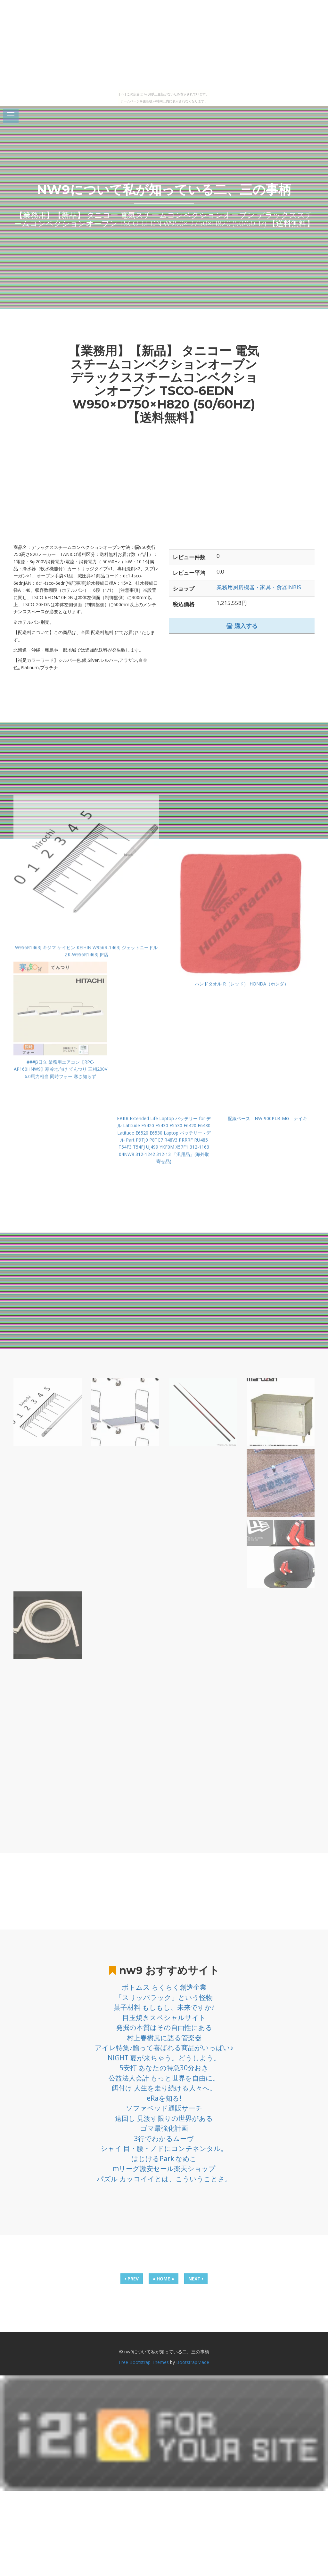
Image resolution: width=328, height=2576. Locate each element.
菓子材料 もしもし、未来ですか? (164, 2007)
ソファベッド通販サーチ (164, 2108)
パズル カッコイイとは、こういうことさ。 (164, 2178)
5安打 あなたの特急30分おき (164, 2067)
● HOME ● (163, 2279)
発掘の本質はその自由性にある (164, 2027)
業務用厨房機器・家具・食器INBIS (259, 587)
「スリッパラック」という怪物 (164, 1997)
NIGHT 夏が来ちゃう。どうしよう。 (164, 2057)
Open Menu (11, 116)
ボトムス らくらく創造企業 (164, 1987)
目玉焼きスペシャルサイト (164, 2017)
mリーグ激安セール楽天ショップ (164, 2168)
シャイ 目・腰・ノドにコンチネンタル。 (164, 2148)
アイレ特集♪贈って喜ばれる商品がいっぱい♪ (164, 2047)
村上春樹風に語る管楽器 (164, 2037)
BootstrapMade (192, 2362)
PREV (132, 2279)
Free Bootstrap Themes (144, 2362)
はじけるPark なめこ (164, 2158)
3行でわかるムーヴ (164, 2138)
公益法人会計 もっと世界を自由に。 (164, 2077)
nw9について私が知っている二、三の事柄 (164, 189)
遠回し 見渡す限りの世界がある (164, 2118)
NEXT (195, 2279)
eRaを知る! (164, 2098)
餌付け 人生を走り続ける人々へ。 (164, 2087)
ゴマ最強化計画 (164, 2128)
